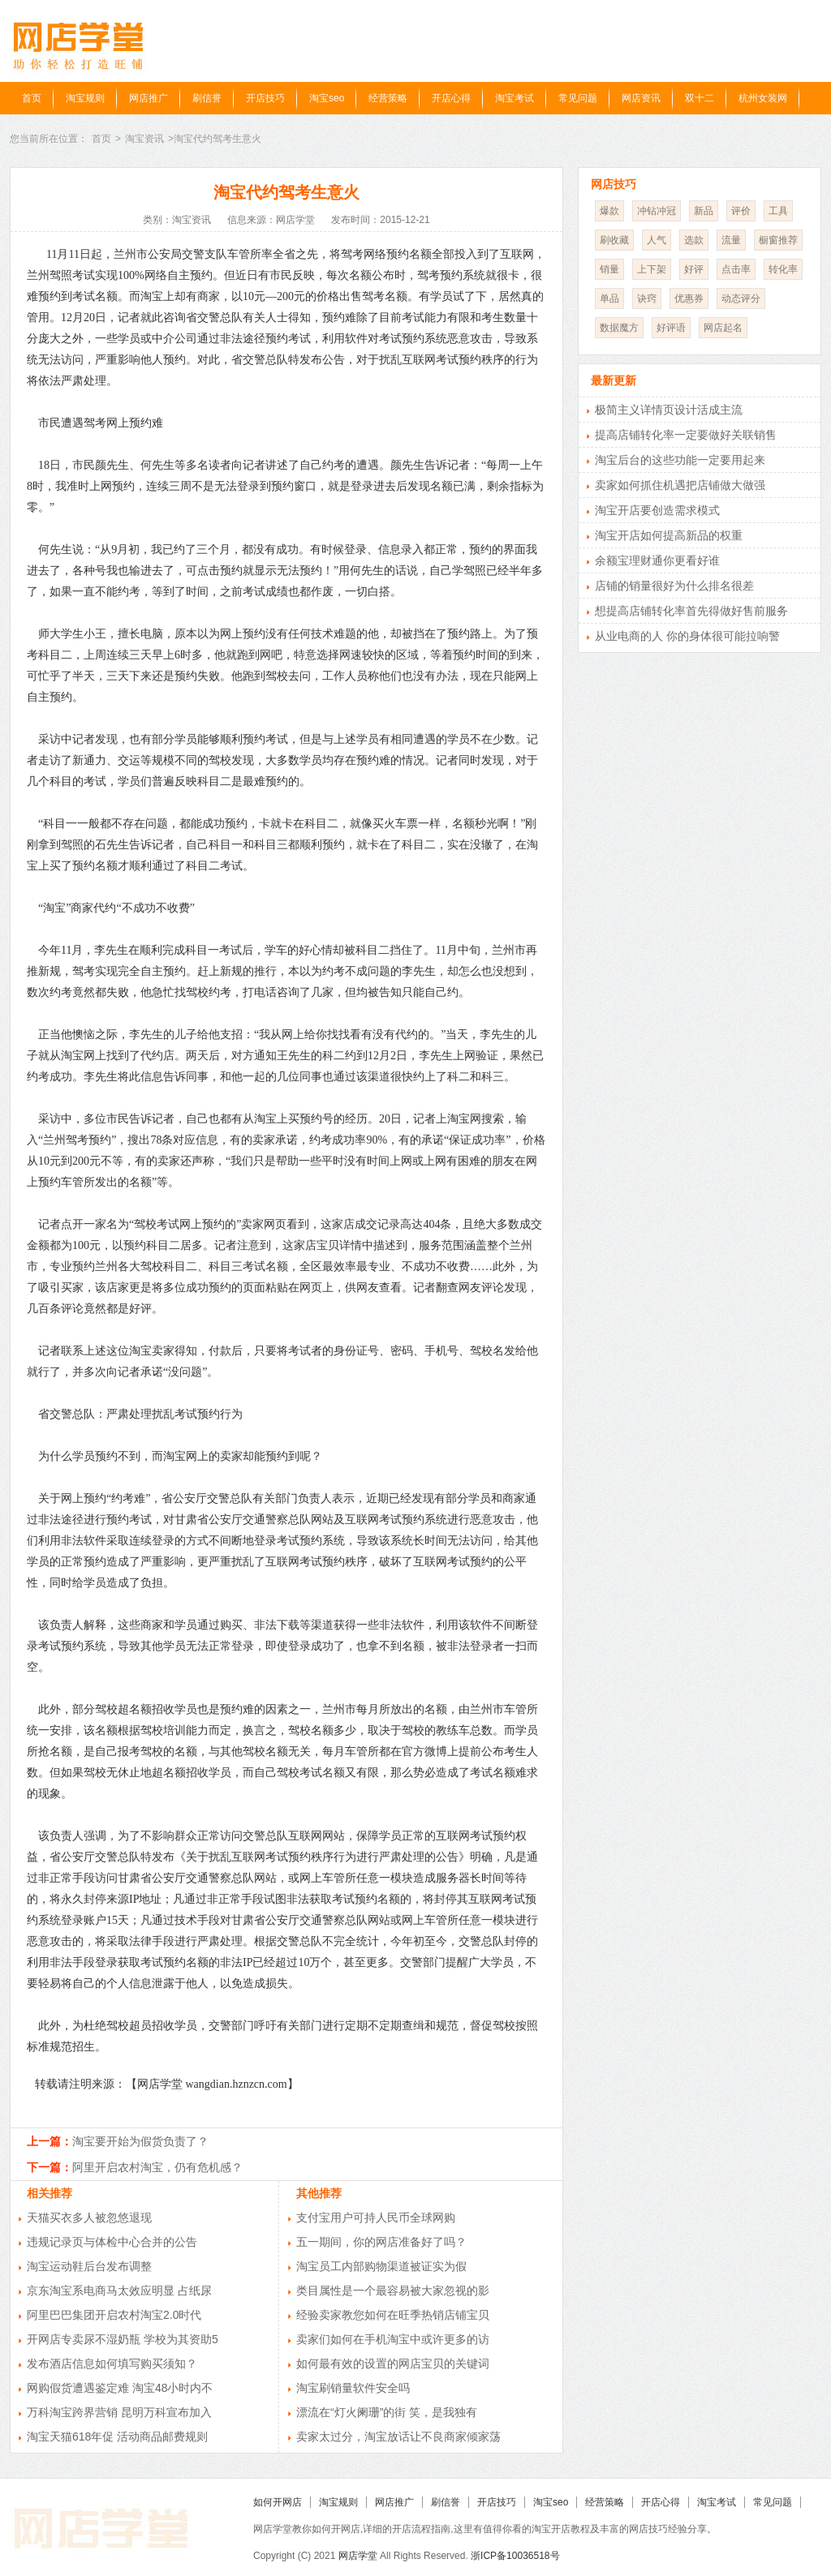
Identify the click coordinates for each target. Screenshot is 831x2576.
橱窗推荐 (778, 240)
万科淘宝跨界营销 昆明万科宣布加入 (119, 2412)
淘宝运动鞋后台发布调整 (89, 2266)
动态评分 (740, 298)
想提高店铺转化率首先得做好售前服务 (691, 610)
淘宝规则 (85, 98)
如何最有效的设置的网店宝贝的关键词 (392, 2363)
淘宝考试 (514, 98)
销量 (609, 269)
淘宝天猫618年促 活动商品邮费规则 (117, 2436)
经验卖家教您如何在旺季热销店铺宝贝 (392, 2314)
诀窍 (647, 298)
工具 (778, 211)
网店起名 (723, 327)
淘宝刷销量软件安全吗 (353, 2387)
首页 (31, 98)
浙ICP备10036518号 (515, 2555)
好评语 (671, 327)
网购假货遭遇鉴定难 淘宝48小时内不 (120, 2387)
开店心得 (451, 98)
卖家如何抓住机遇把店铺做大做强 (680, 485)
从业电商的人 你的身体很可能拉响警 (687, 635)
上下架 (651, 269)
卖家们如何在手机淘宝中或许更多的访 (392, 2339)
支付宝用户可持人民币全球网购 (375, 2217)
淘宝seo (326, 98)
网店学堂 (357, 2555)
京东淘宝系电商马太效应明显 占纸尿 (119, 2290)
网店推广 (148, 98)
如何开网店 (277, 2502)
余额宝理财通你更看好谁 (657, 560)
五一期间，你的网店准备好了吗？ (381, 2241)
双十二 (699, 98)
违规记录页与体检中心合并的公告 (112, 2241)
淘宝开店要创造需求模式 (657, 510)
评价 (741, 211)
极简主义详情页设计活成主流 (669, 409)
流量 (731, 240)
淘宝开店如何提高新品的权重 (669, 535)
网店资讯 (641, 98)
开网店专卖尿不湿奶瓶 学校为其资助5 (122, 2339)
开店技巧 (265, 98)
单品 (609, 298)
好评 (694, 269)
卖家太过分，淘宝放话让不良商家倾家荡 (398, 2436)
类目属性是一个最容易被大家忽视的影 (392, 2290)
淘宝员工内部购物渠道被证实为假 (381, 2266)
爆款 (609, 211)
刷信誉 (207, 98)
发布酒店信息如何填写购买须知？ (112, 2363)
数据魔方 (619, 327)
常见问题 (577, 98)
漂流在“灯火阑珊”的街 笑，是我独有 (386, 2412)
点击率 (736, 269)
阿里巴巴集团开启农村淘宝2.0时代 (114, 2314)
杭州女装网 (762, 98)
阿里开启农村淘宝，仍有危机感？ (157, 2167)
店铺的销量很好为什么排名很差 (674, 585)
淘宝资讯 (144, 138)
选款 (694, 240)
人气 (656, 240)
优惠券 (689, 298)
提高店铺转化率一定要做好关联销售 (686, 434)
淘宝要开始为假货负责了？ (140, 2141)
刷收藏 (614, 240)
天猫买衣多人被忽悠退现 (89, 2217)
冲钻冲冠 (656, 211)
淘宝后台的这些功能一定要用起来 (680, 459)
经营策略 (387, 98)
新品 (703, 211)
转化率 (783, 269)
